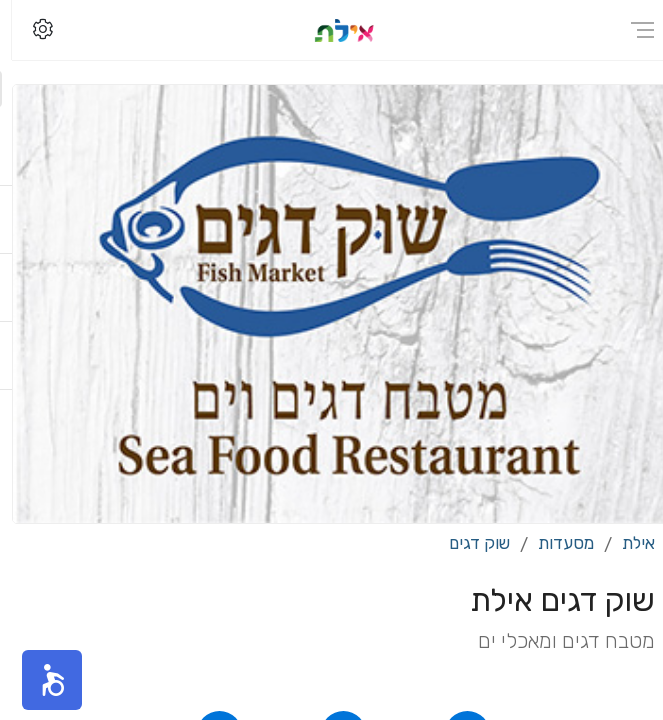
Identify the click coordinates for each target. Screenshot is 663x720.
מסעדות (554, 543)
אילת (626, 543)
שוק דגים (467, 543)
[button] (40, 680)
